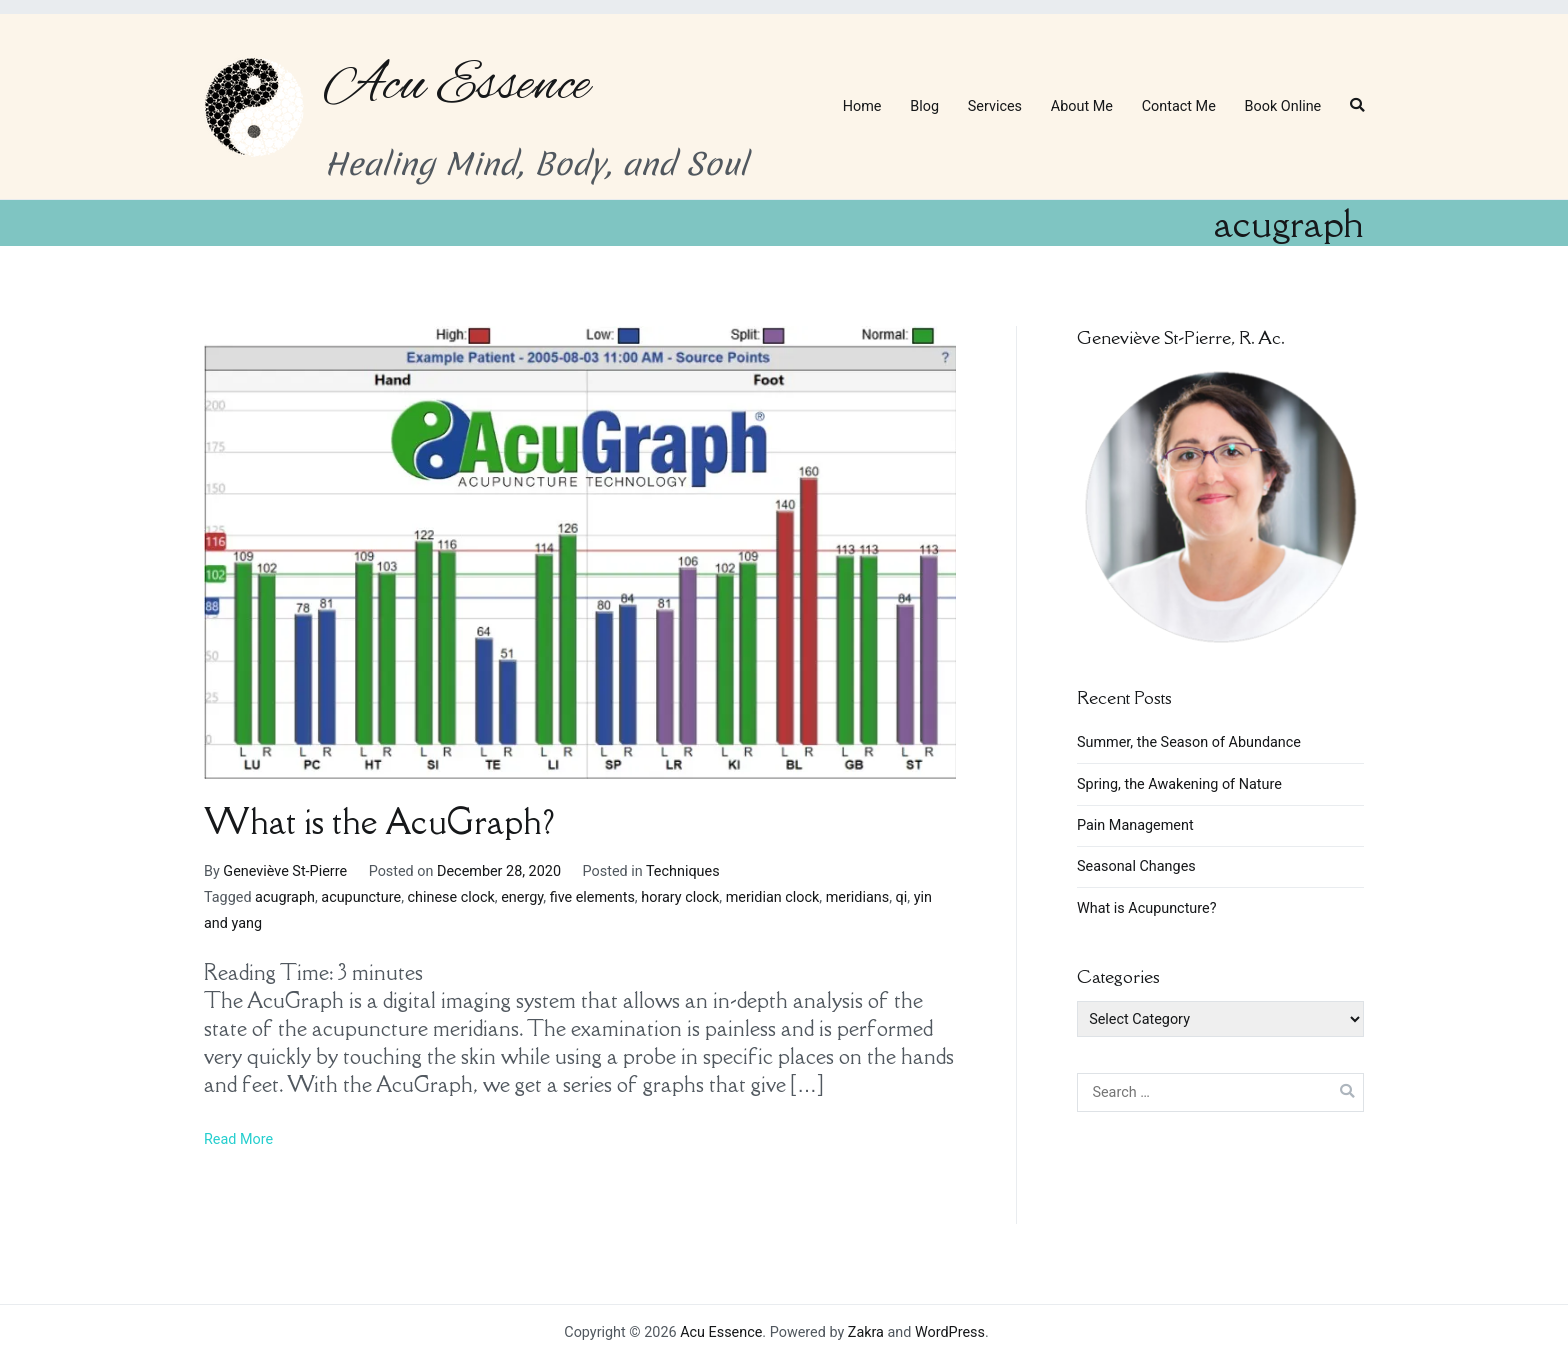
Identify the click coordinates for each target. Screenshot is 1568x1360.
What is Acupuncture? (1146, 908)
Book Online (1283, 106)
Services (995, 106)
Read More (238, 1139)
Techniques (683, 871)
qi (902, 897)
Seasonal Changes (1136, 866)
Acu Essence (457, 86)
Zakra (866, 1332)
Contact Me (1179, 106)
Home (862, 106)
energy (522, 897)
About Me (1082, 106)
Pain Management (1135, 825)
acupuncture (361, 897)
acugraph (285, 897)
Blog (924, 106)
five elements (592, 897)
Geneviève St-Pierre (285, 871)
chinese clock (451, 897)
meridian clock (773, 897)
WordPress (950, 1332)
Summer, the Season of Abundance (1189, 742)
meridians (857, 897)
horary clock (680, 897)
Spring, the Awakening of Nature (1179, 784)
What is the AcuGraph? (379, 821)
